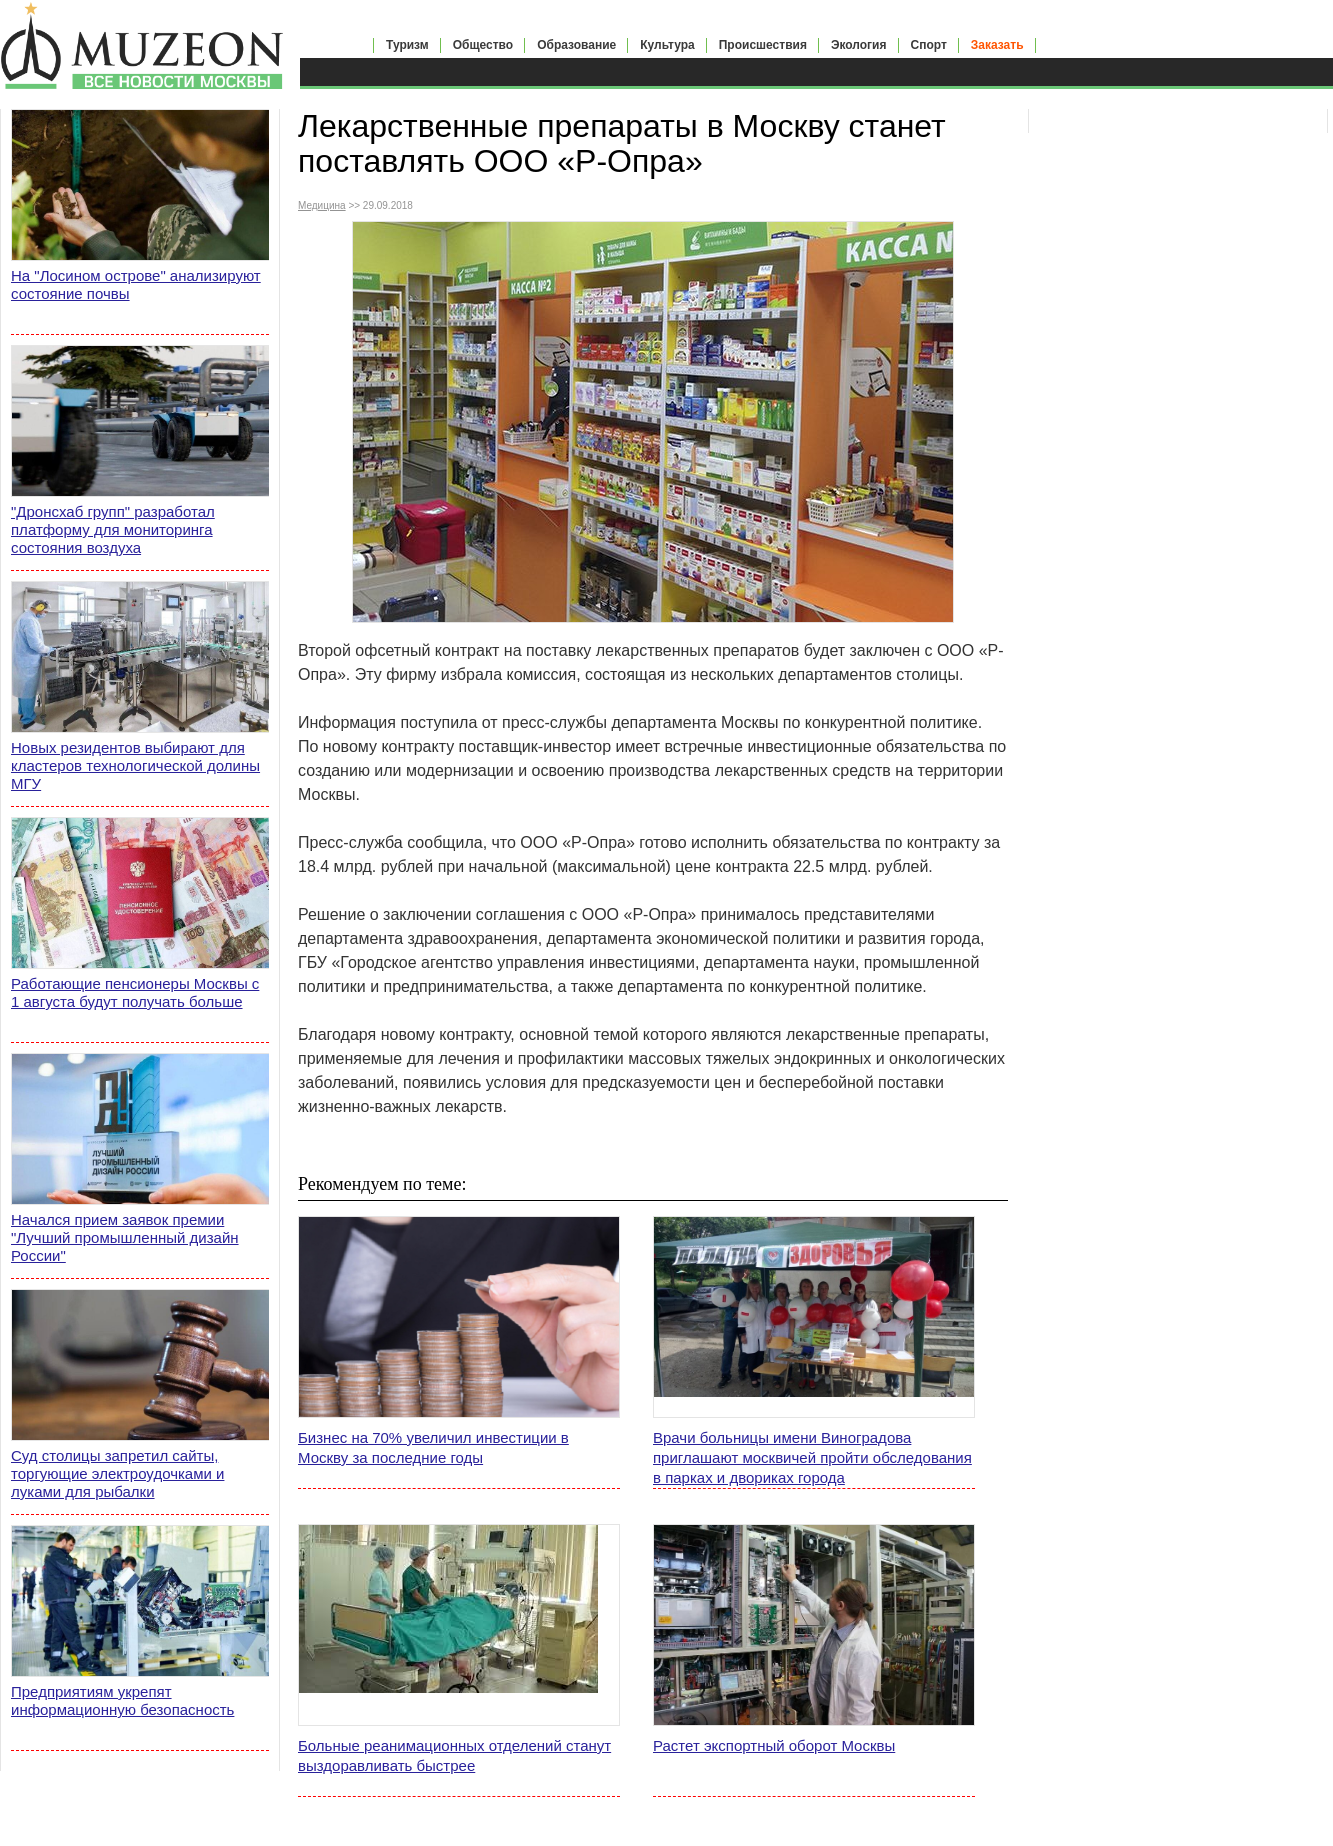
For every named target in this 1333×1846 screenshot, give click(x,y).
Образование (576, 45)
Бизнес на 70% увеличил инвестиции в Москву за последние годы (433, 1447)
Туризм (407, 45)
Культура (667, 45)
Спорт (929, 45)
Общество (483, 45)
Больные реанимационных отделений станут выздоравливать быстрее (454, 1755)
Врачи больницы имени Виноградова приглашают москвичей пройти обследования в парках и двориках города (812, 1457)
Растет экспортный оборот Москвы (774, 1745)
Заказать (997, 45)
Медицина (322, 205)
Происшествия (763, 45)
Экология (859, 45)
